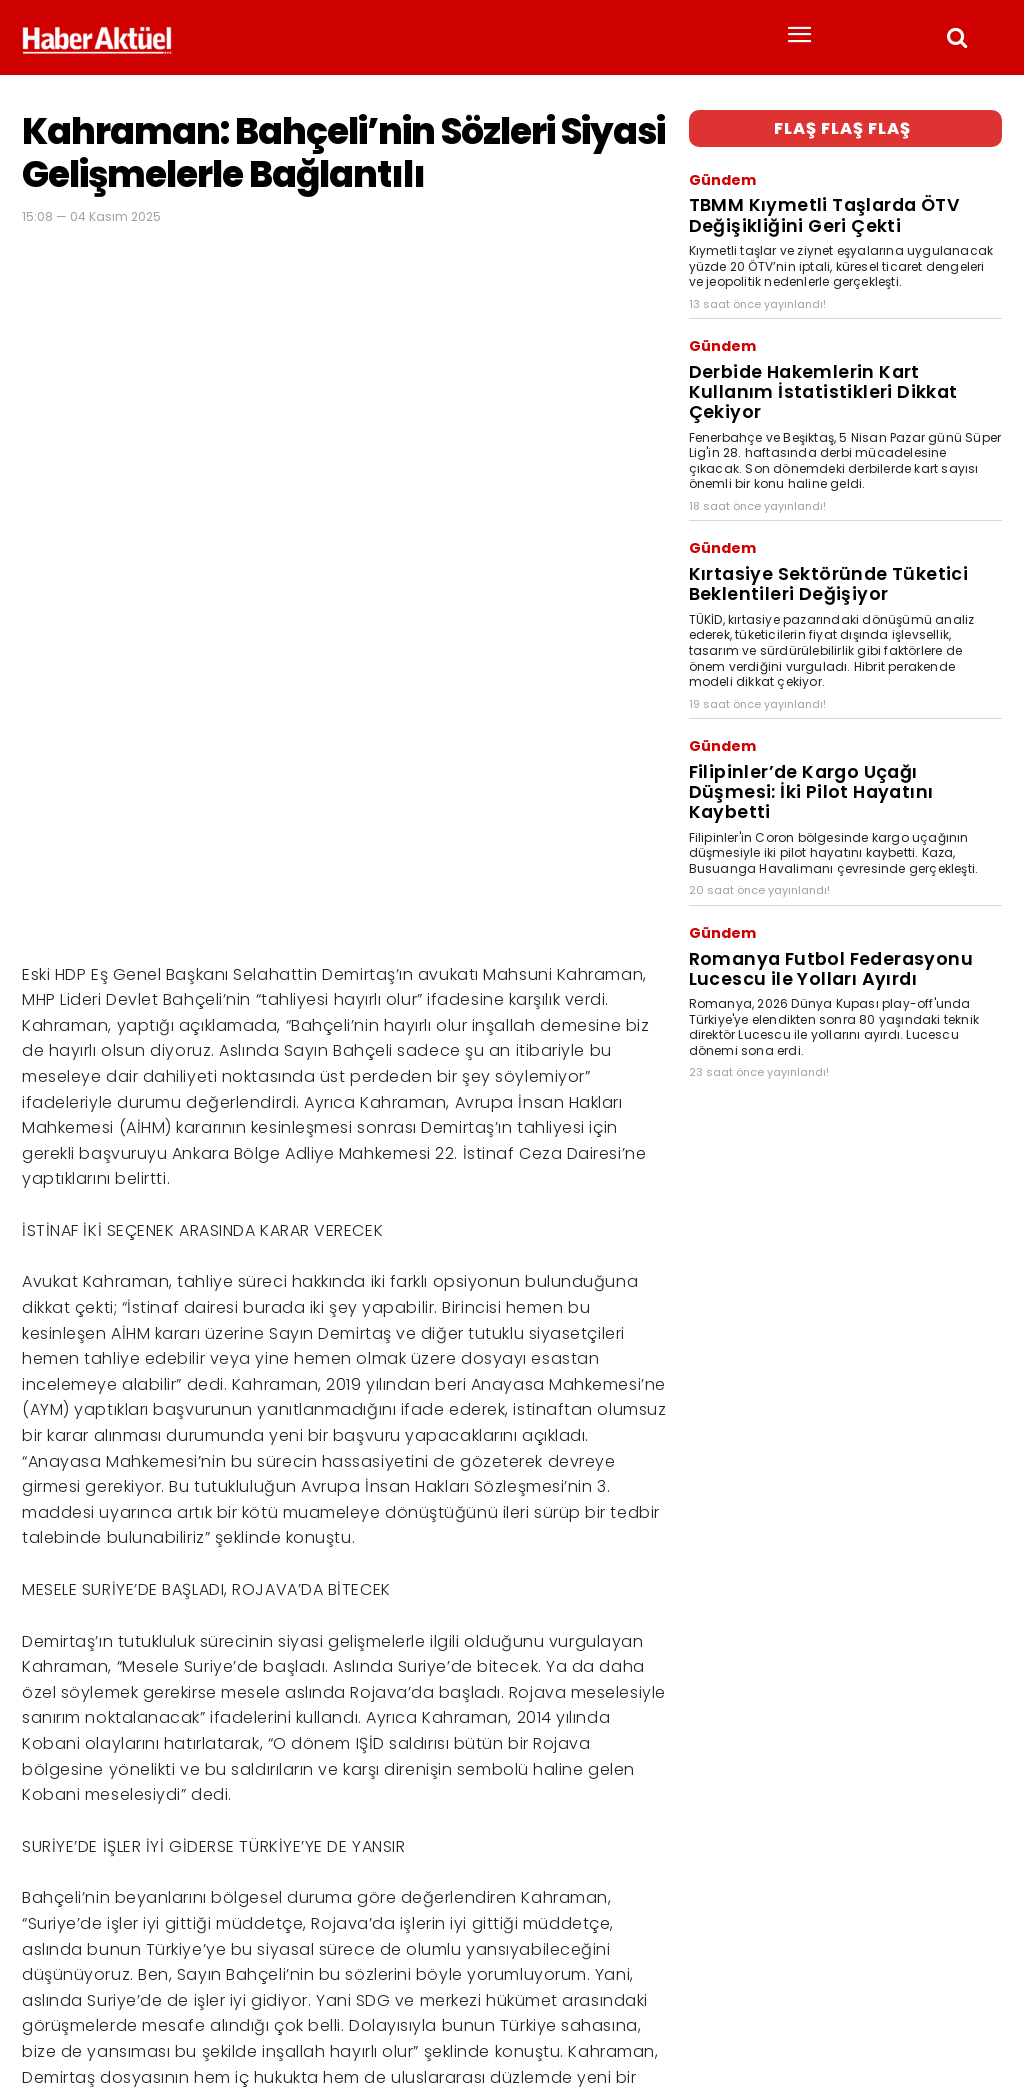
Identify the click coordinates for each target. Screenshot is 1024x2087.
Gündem (716, 172)
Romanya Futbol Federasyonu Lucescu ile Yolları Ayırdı (840, 829)
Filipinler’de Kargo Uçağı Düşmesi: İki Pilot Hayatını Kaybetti (843, 683)
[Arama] (981, 1970)
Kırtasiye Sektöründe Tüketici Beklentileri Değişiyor (840, 505)
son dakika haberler (162, 2006)
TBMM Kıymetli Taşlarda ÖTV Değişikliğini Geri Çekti (841, 196)
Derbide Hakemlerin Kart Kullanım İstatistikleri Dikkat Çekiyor (815, 343)
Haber (40, 2006)
